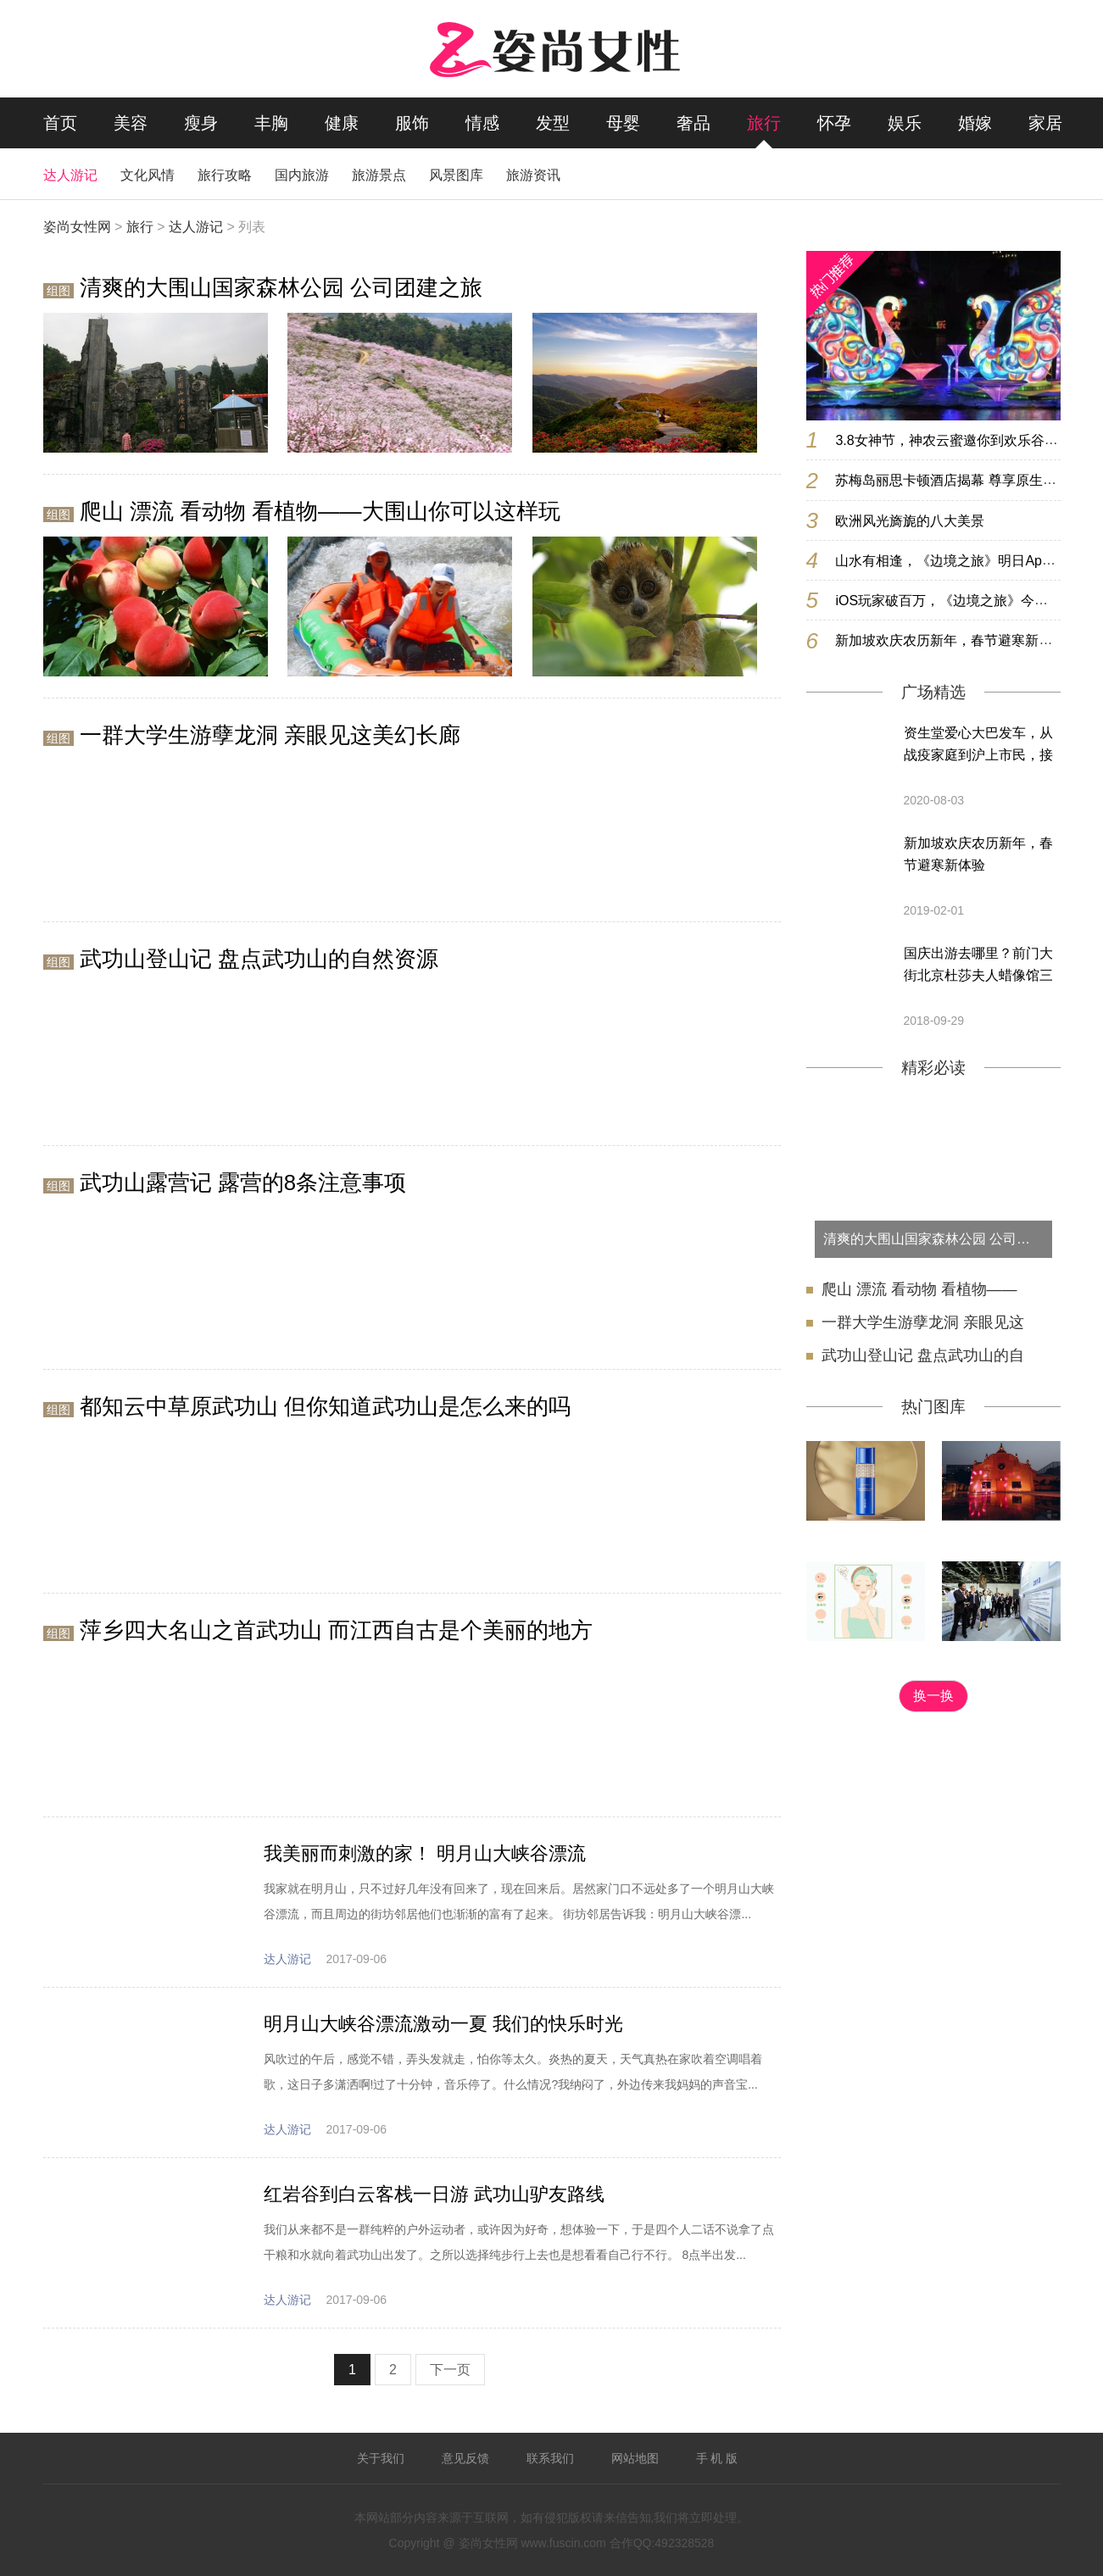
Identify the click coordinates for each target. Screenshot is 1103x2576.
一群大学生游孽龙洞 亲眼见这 (923, 1322)
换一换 (933, 1696)
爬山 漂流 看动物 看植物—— (919, 1289)
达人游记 (70, 175)
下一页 (450, 2369)
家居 (1045, 123)
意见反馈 (465, 2458)
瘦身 (201, 123)
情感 (482, 123)
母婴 (623, 123)
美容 (131, 123)
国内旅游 (302, 175)
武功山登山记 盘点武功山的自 (923, 1355)
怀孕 (834, 123)
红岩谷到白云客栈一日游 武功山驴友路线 (434, 2194)
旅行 (764, 123)
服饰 (412, 123)
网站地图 (635, 2458)
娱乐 (905, 123)
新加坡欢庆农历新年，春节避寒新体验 (978, 854)
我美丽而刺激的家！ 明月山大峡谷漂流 (425, 1853)
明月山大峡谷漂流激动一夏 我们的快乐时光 (443, 2023)
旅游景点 (379, 175)
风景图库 (456, 175)
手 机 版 (717, 2458)
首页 (60, 123)
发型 (553, 123)
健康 (342, 123)
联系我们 (550, 2458)
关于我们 (380, 2458)
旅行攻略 (225, 175)
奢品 (693, 123)
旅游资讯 (533, 175)
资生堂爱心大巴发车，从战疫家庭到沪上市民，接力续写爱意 (978, 746)
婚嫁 (975, 123)
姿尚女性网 (77, 227)
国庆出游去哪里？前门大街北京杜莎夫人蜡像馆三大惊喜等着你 (978, 966)
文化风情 (147, 175)
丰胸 (271, 123)
